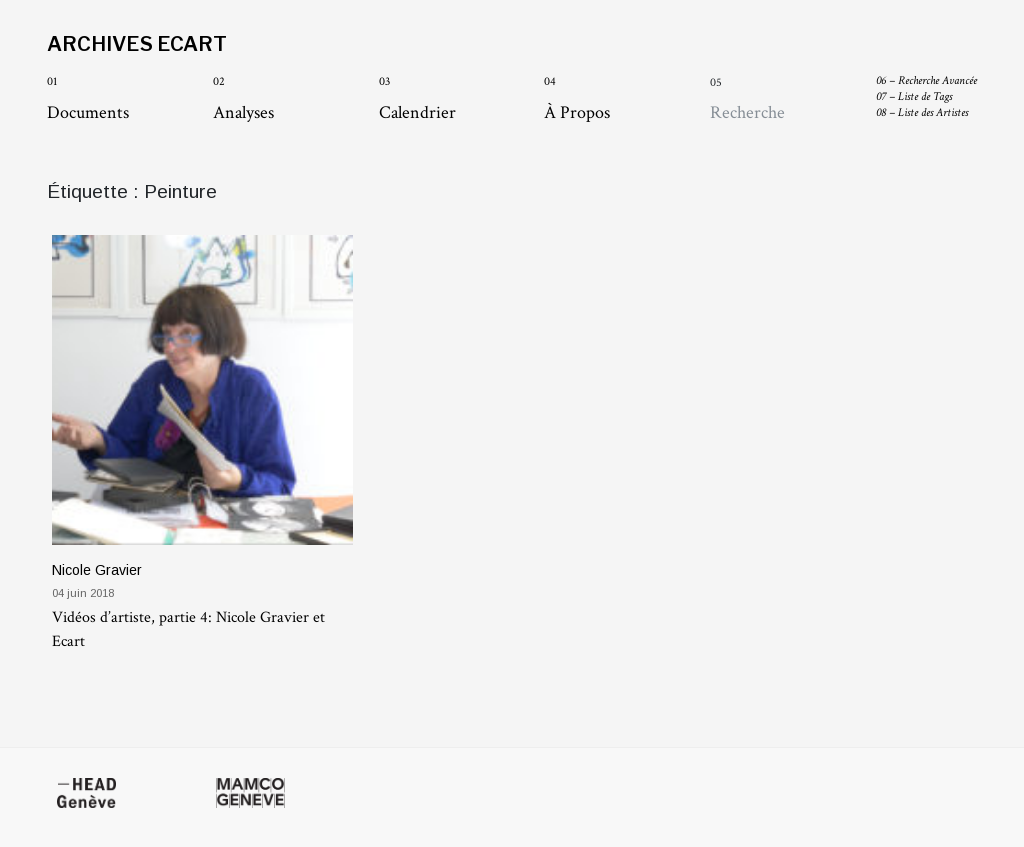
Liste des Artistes (922, 112)
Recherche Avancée (926, 80)
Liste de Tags (914, 96)
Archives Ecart (137, 44)
